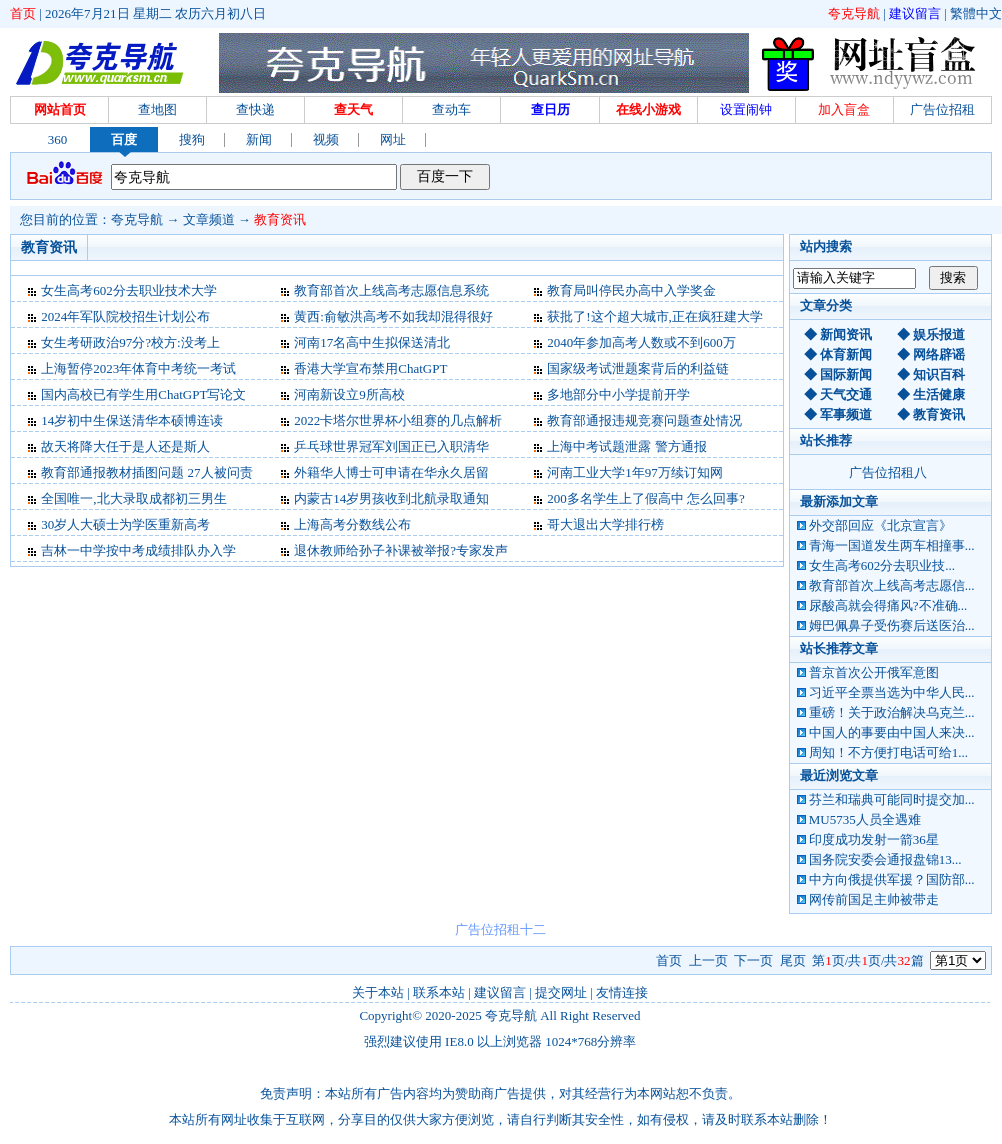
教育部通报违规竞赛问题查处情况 (644, 420)
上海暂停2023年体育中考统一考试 (138, 368)
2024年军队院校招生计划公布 (125, 316)
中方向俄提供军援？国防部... (892, 879)
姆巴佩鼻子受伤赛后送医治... (892, 625)
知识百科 (939, 374)
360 (58, 139)
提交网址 (561, 992)
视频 (326, 139)
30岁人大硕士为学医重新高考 (125, 524)
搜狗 (192, 139)
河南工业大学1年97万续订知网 (635, 472)
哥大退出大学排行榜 (605, 524)
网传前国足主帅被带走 (874, 899)
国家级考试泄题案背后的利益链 (638, 368)
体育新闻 (846, 354)
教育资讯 (280, 219)
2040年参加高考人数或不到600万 (641, 342)
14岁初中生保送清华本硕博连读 (132, 420)
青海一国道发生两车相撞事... (892, 545)
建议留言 (915, 13)
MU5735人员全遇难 (865, 819)
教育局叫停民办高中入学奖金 (631, 290)
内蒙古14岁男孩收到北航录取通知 (391, 498)
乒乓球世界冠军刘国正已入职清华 (391, 446)
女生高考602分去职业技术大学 (129, 290)
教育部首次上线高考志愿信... (892, 585)
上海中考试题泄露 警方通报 (626, 446)
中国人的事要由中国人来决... (892, 732)
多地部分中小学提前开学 (618, 394)
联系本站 (439, 992)
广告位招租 (942, 109)
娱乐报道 (939, 334)
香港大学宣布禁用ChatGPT (370, 368)
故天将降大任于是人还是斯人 (125, 446)
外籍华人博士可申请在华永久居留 (391, 472)
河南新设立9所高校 (349, 394)
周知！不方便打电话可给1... (888, 752)
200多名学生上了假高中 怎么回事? (646, 498)
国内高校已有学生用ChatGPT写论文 (143, 394)
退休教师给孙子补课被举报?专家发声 (401, 550)
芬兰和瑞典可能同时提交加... (892, 799)
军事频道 (846, 414)
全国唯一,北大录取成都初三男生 (133, 498)
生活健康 (939, 394)
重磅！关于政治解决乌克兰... (892, 712)
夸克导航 (854, 13)
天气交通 (846, 394)
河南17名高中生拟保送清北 (372, 342)
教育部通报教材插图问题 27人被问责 (146, 472)
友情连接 (622, 992)
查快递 (255, 109)
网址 (393, 139)
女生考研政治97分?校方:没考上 (130, 342)
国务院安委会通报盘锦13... (885, 859)
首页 (23, 13)
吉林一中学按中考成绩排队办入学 (138, 550)
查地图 (157, 109)
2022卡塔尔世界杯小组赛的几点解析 (398, 420)
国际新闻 (846, 374)
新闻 (259, 139)
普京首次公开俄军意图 (874, 672)
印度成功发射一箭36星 (874, 839)
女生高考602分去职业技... (882, 565)
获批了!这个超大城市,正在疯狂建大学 (655, 316)
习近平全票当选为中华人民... (892, 692)
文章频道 (209, 219)
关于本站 (378, 992)
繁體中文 (976, 13)
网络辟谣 (939, 354)
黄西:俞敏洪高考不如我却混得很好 (393, 316)
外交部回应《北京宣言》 (880, 525)
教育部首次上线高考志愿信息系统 (391, 290)
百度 (124, 139)
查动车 (451, 109)
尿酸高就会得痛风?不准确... (888, 605)
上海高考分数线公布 (352, 524)
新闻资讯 (846, 334)
